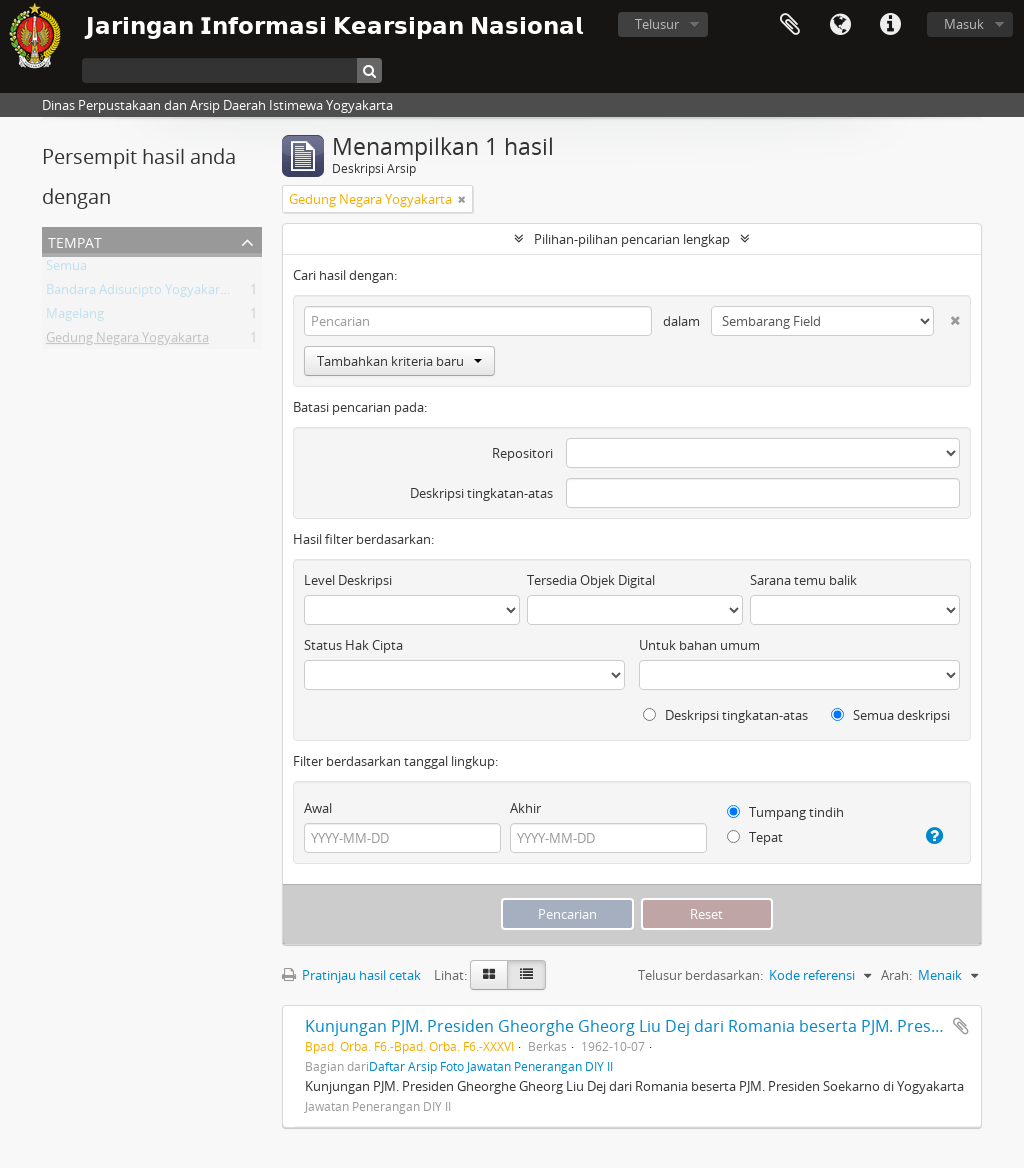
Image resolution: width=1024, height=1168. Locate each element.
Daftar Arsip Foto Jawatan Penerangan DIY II (491, 1066)
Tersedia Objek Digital (591, 580)
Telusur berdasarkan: (700, 975)
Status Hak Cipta (353, 645)
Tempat (75, 240)
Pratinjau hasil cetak (351, 975)
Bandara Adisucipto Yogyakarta (139, 293)
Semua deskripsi (890, 715)
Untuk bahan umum (699, 645)
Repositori (522, 453)
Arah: (896, 975)
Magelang (75, 317)
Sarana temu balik (803, 580)
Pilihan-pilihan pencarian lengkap (632, 239)
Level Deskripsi (348, 580)
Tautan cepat (890, 25)
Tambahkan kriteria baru (399, 361)
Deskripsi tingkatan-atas (481, 493)
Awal (318, 808)
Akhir (525, 808)
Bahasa (840, 25)
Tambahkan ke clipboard (961, 1026)
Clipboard (790, 25)
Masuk (964, 24)
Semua (66, 269)
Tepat (755, 837)
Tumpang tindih (785, 812)
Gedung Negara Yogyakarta (127, 341)
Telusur (657, 24)
